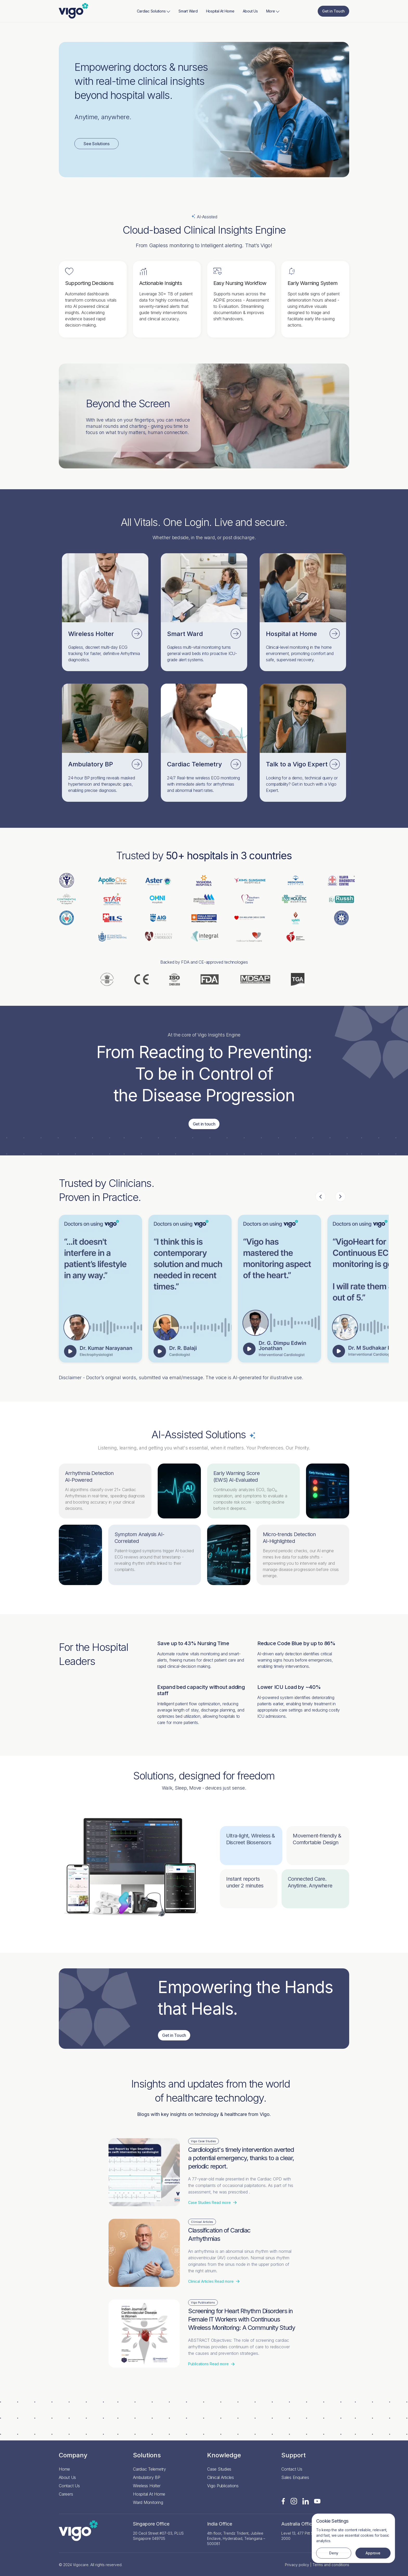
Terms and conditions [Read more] (331, 2564)
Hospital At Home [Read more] (220, 11)
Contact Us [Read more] (69, 2485)
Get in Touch (333, 11)
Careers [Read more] (66, 2494)
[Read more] (73, 10)
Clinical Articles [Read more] (220, 2477)
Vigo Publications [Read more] (223, 2485)
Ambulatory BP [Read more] (146, 2477)
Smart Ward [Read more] (188, 11)
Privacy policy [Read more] (297, 2564)
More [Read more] (273, 11)
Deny (333, 2553)
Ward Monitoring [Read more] (148, 2502)
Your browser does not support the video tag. (279, 1289)
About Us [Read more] (250, 11)
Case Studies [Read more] (219, 2469)
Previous (320, 1196)
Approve (373, 2553)
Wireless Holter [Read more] (146, 2485)
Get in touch (204, 1124)
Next (340, 1196)
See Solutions (97, 143)
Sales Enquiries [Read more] (295, 2477)
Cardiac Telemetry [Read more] (149, 2469)
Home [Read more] (64, 2469)
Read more (212, 2202)
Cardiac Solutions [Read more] (153, 11)
